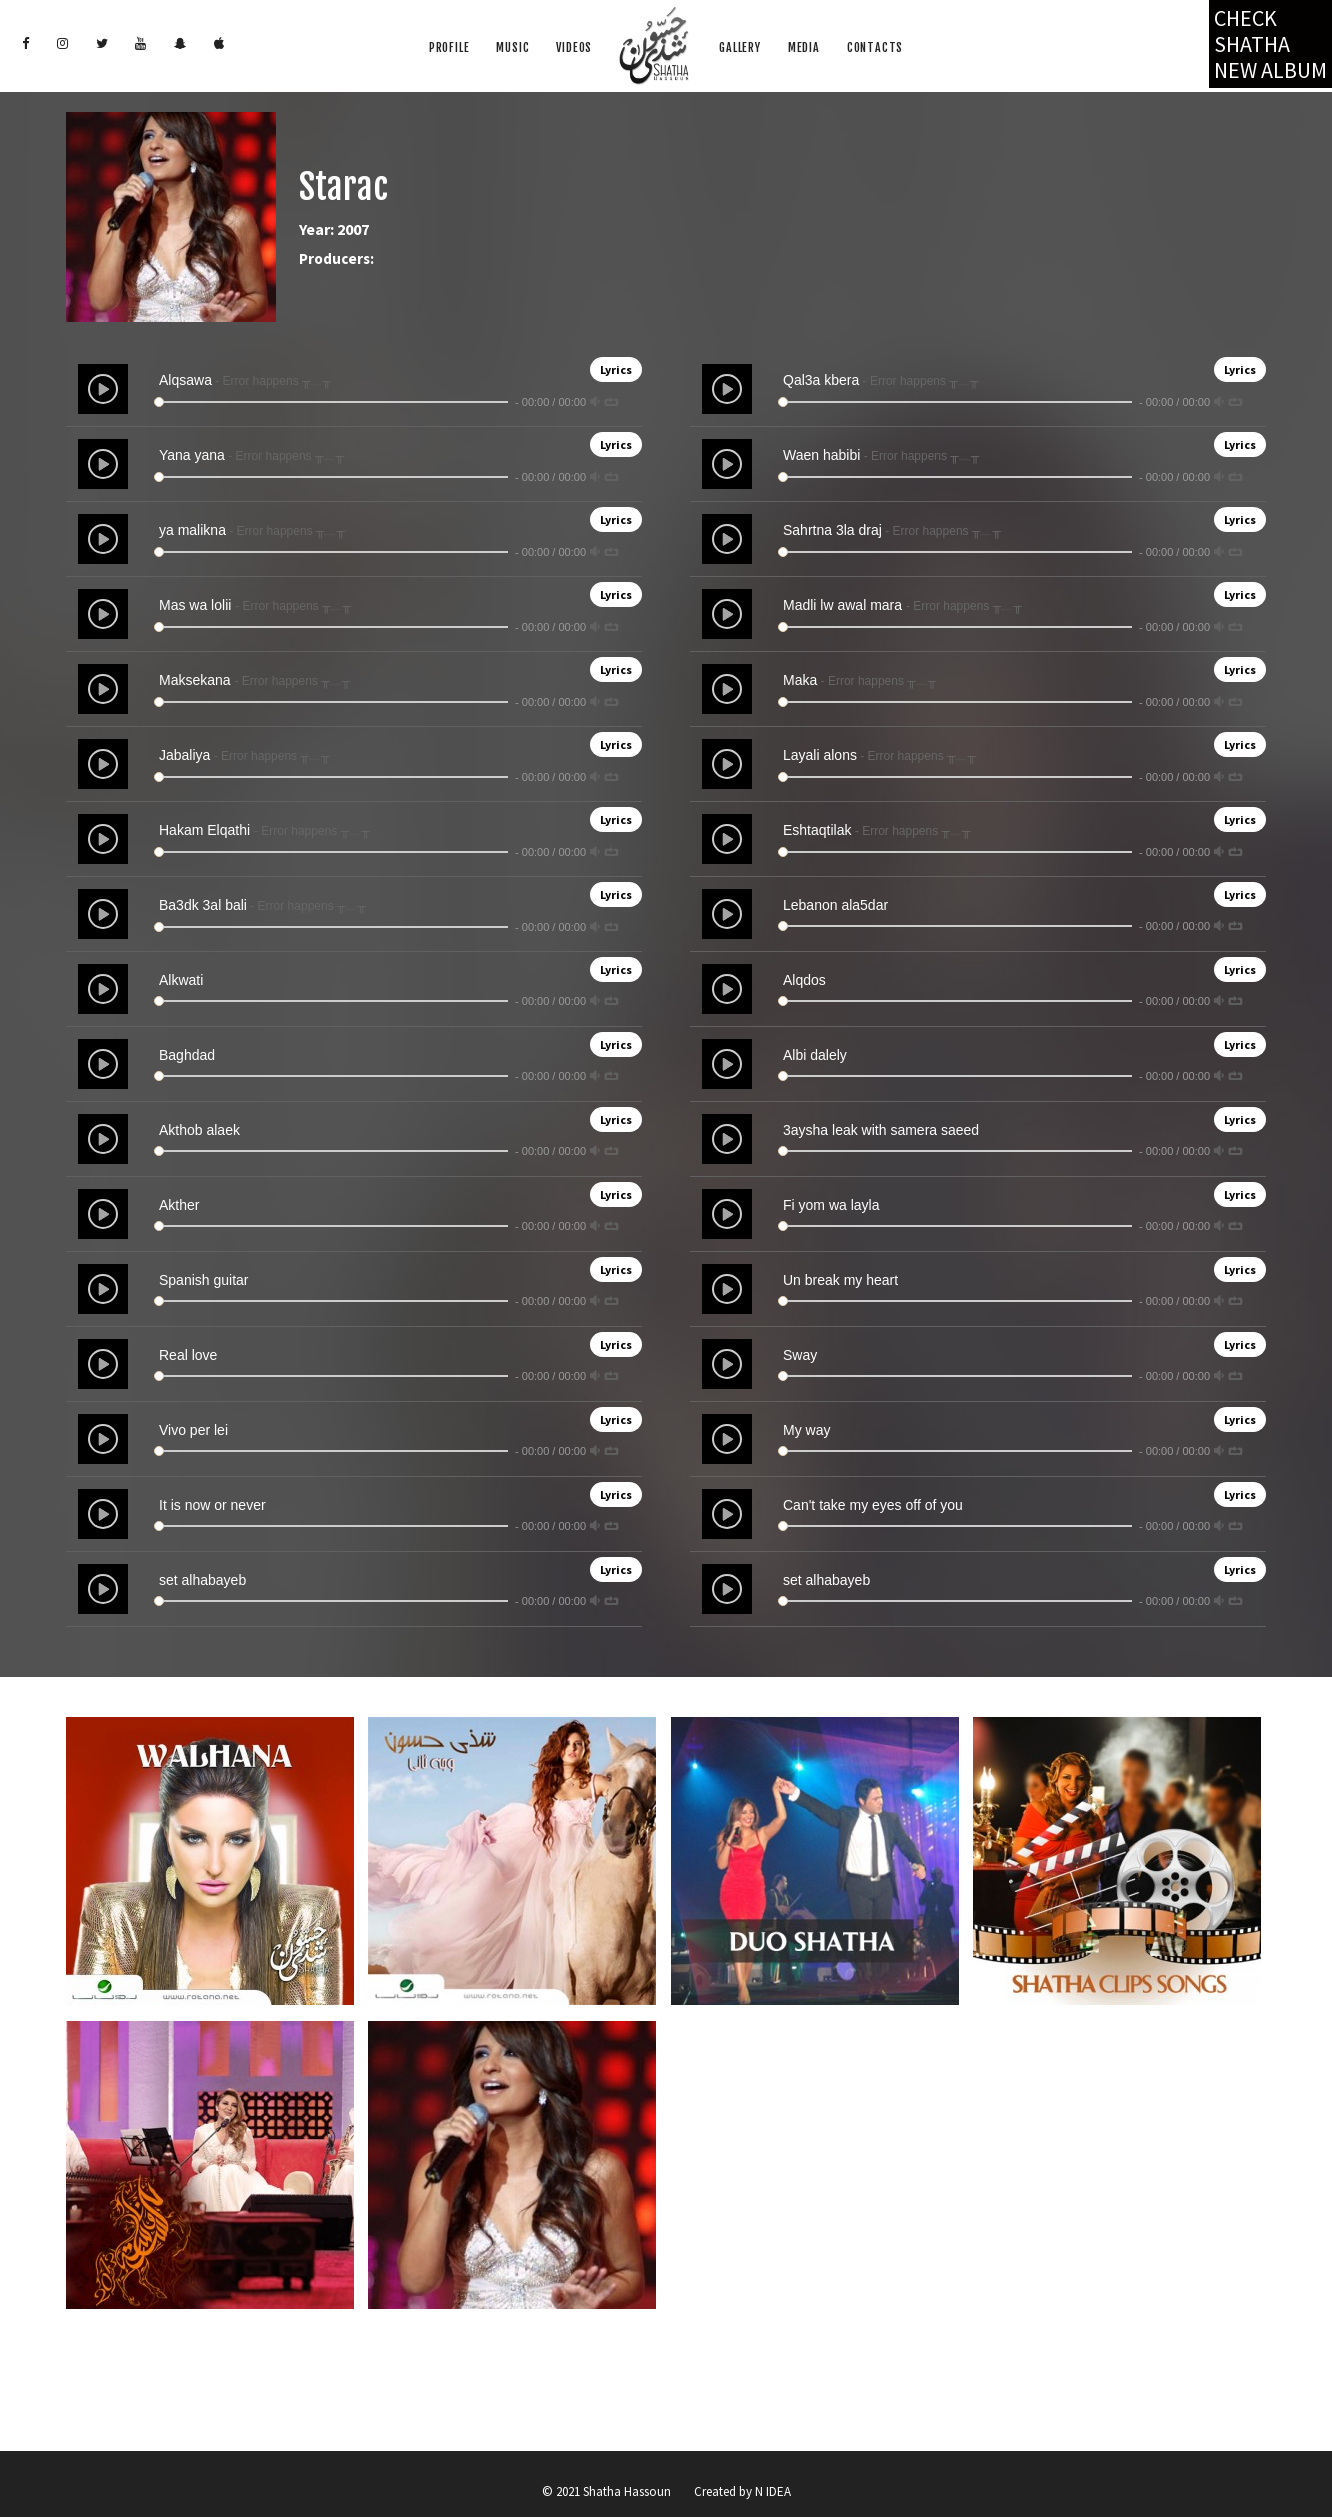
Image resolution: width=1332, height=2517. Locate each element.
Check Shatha (1270, 44)
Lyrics (616, 369)
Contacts (875, 47)
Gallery (740, 47)
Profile (449, 47)
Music (512, 47)
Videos (574, 47)
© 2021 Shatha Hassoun (606, 2491)
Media (804, 47)
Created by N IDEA (742, 2491)
